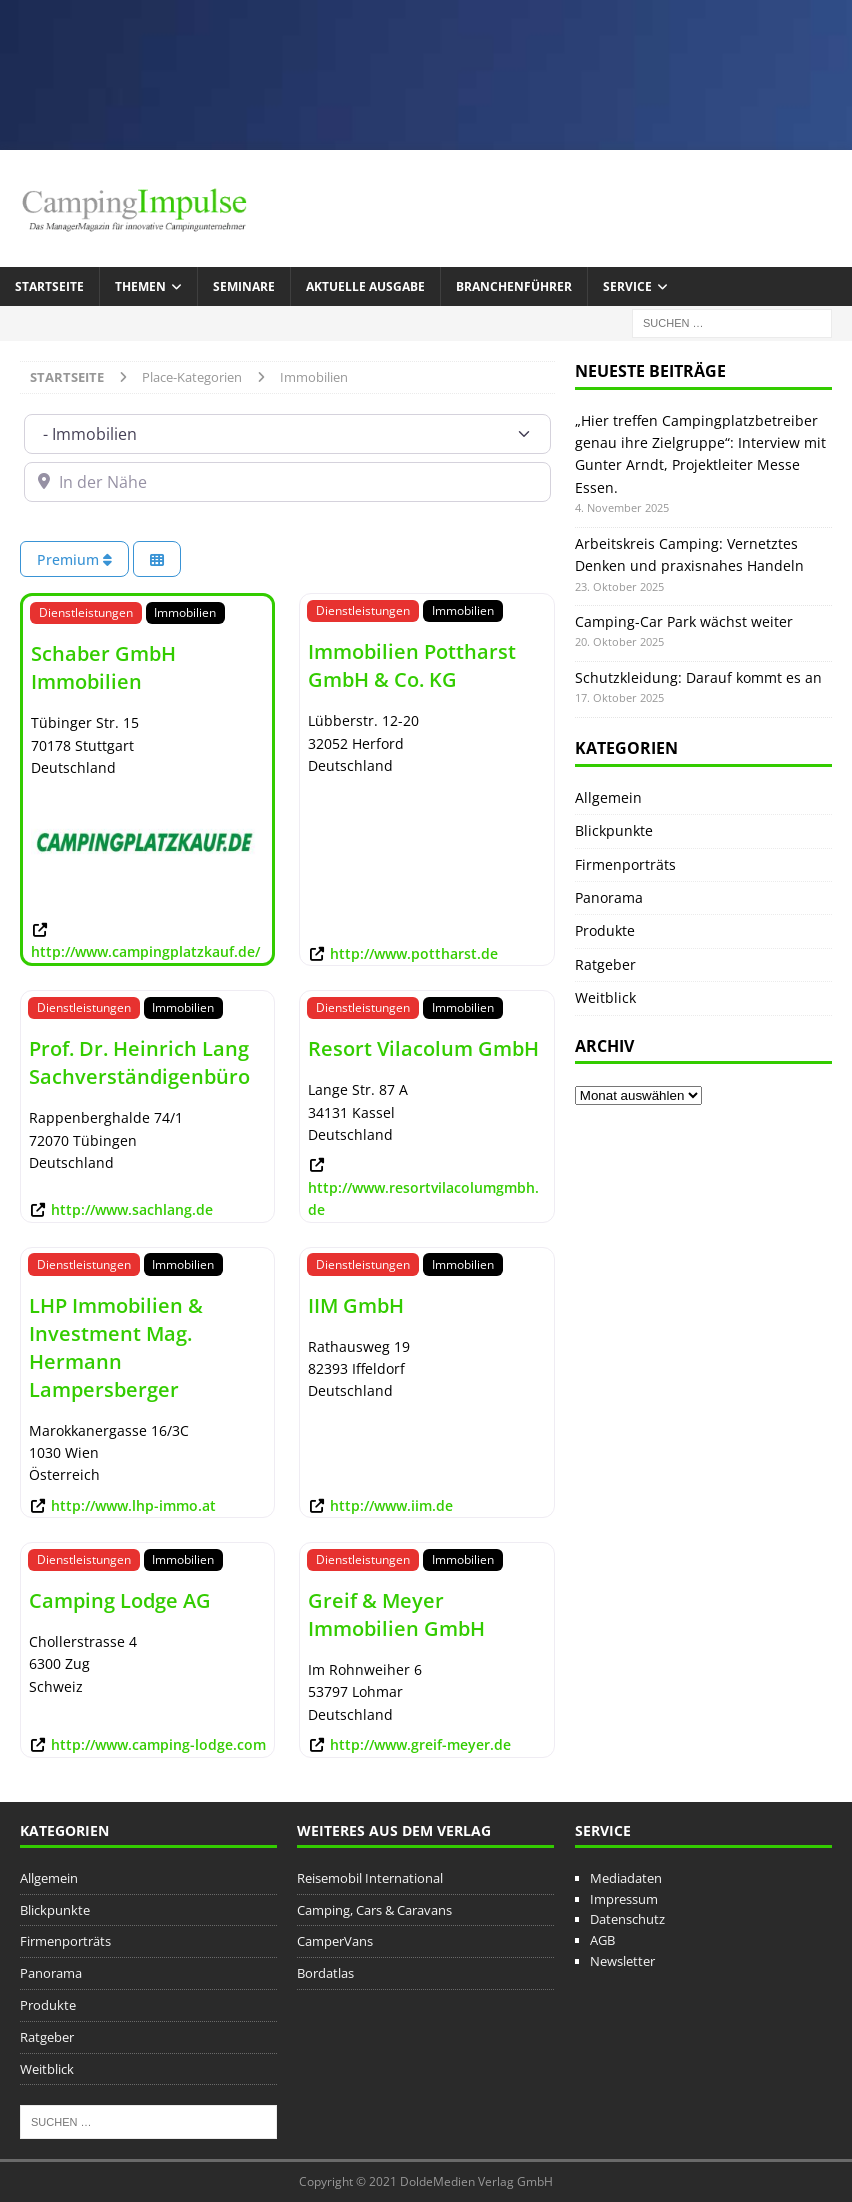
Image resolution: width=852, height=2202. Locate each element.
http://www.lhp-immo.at (133, 1505)
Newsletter (622, 1961)
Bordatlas (325, 1973)
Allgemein (608, 797)
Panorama (609, 897)
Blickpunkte (614, 830)
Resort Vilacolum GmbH (423, 1048)
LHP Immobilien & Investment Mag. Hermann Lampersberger (116, 1347)
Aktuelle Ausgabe (365, 286)
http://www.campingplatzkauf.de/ (145, 951)
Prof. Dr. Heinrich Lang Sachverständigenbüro (139, 1062)
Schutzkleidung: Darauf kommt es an (698, 677)
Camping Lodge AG (120, 1600)
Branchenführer (514, 286)
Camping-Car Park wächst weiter (684, 621)
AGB (602, 1940)
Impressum (624, 1899)
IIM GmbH (356, 1305)
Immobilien (185, 612)
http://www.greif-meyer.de (420, 1744)
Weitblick (605, 997)
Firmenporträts (625, 864)
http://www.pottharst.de (414, 953)
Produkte (605, 930)
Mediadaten (626, 1878)
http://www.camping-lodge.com (158, 1744)
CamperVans (335, 1941)
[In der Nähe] (287, 482)
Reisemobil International (370, 1878)
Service (627, 286)
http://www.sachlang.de (132, 1209)
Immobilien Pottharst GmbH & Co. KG (412, 665)
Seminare (244, 286)
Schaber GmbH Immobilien (103, 667)
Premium (74, 559)
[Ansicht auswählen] (157, 559)
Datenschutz (627, 1919)
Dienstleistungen (86, 612)
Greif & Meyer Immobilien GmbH (396, 1614)
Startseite (49, 286)
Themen (140, 286)
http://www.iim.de (391, 1505)
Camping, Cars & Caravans (374, 1910)
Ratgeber (605, 964)
